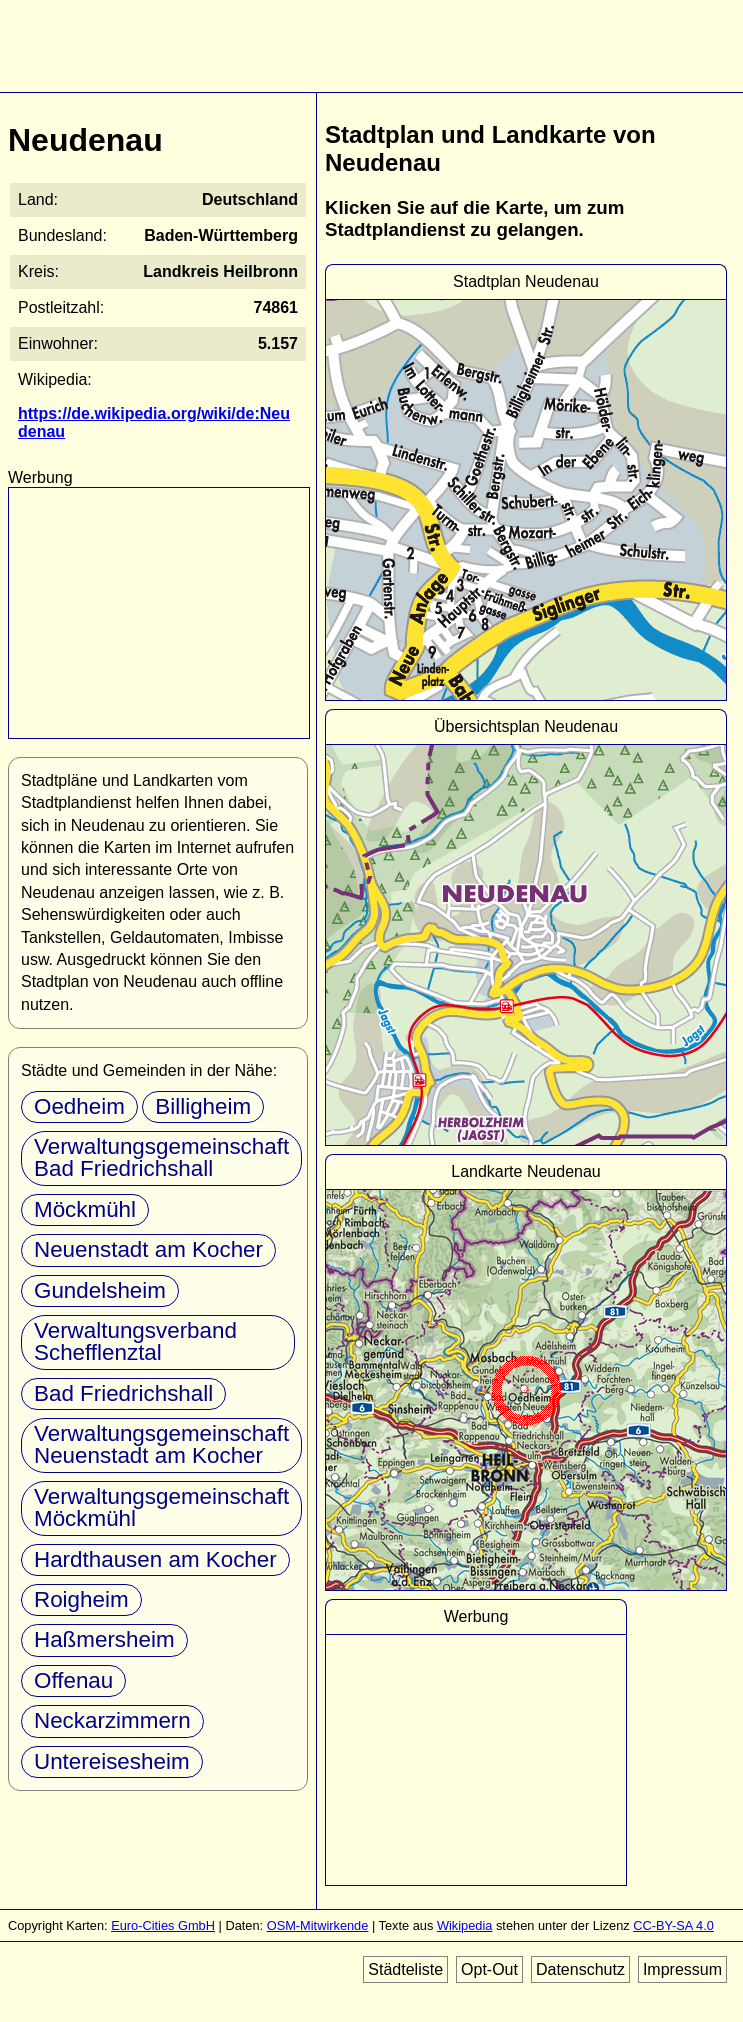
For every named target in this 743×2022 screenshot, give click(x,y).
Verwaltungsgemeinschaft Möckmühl (161, 1507)
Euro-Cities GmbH (163, 1925)
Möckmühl (85, 1209)
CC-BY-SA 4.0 (673, 1925)
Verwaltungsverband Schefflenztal (135, 1341)
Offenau (73, 1680)
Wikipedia (464, 1925)
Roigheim (81, 1599)
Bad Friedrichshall (123, 1393)
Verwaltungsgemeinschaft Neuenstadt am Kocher (161, 1444)
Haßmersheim (104, 1639)
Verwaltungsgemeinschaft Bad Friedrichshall (161, 1157)
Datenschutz (580, 1969)
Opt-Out (489, 1969)
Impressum (682, 1969)
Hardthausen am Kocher (155, 1559)
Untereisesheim (112, 1761)
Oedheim (79, 1106)
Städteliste (405, 1969)
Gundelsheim (100, 1290)
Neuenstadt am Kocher (148, 1249)
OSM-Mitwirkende (318, 1925)
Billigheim (203, 1106)
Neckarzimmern (112, 1720)
